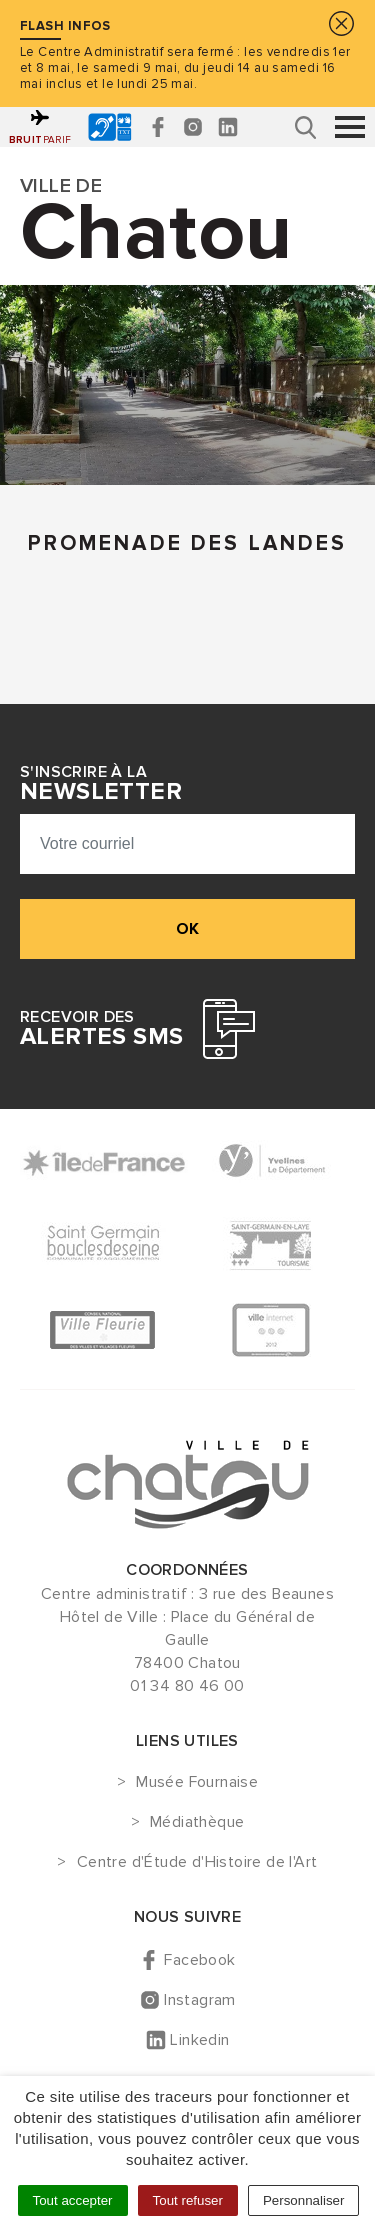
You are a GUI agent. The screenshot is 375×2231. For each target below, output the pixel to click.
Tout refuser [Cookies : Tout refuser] (188, 2200)
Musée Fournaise (197, 1783)
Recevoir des (101, 1029)
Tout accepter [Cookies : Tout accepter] (73, 2200)
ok (187, 929)
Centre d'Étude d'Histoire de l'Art (197, 1863)
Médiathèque (197, 1823)
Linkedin (199, 2040)
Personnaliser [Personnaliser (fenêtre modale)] (304, 2200)
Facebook (199, 1960)
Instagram (200, 2000)
